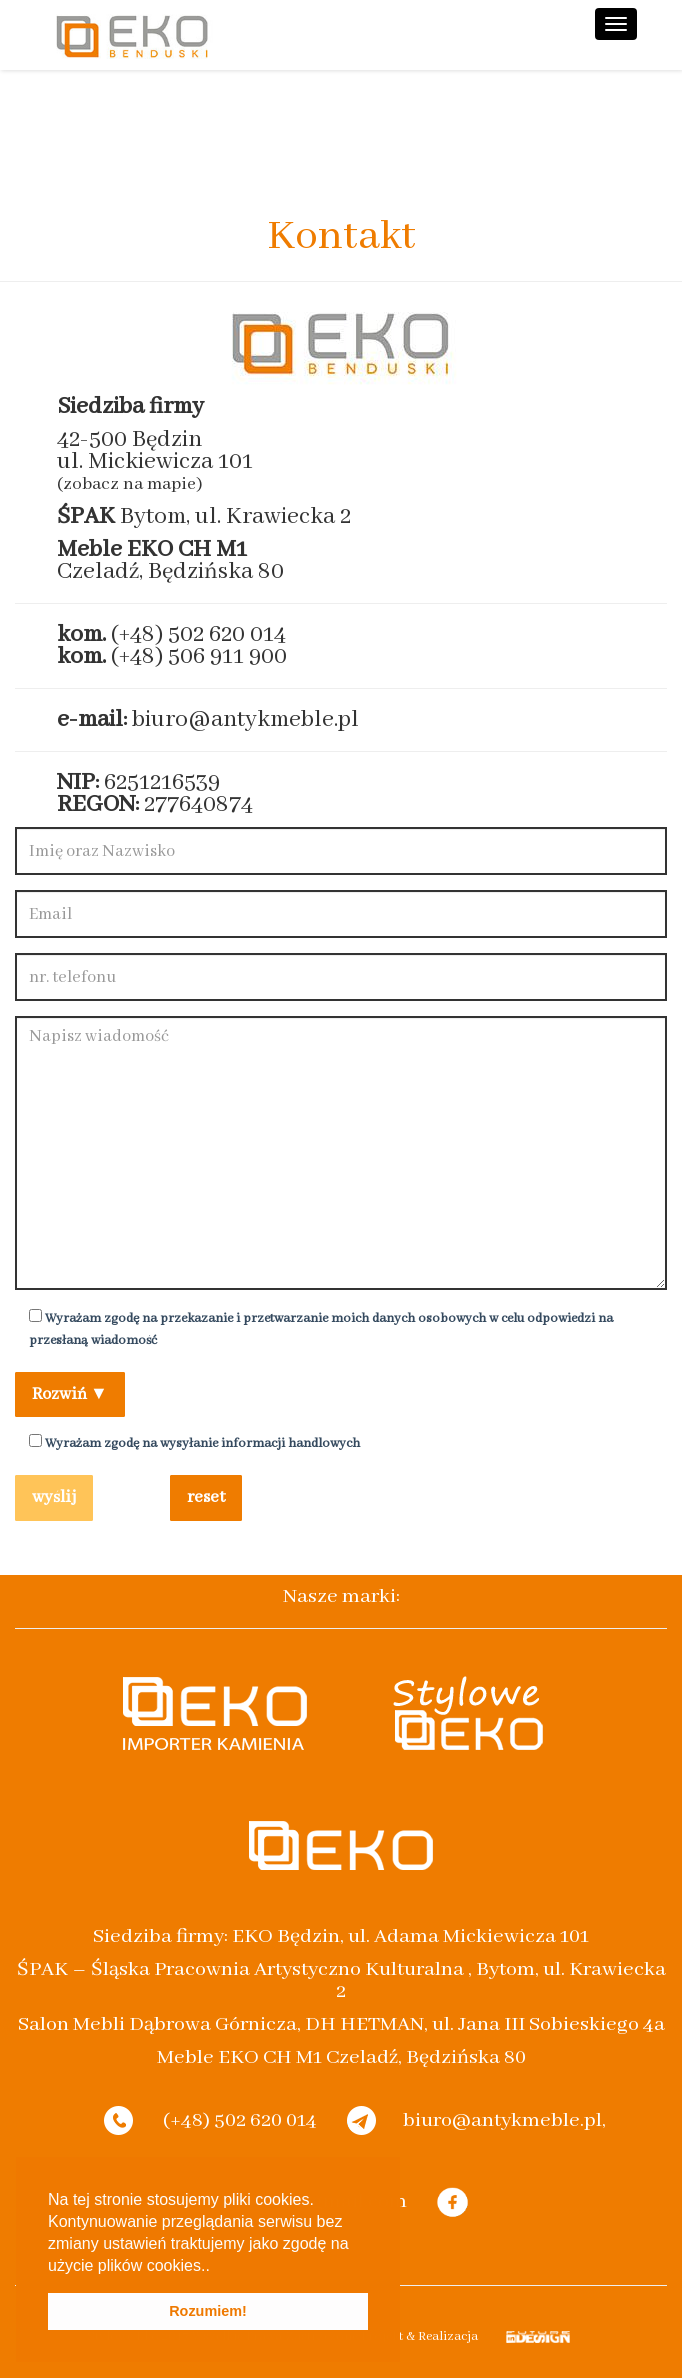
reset (206, 1497)
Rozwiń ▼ (70, 1394)
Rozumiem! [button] (208, 2311)
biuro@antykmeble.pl (245, 719)
